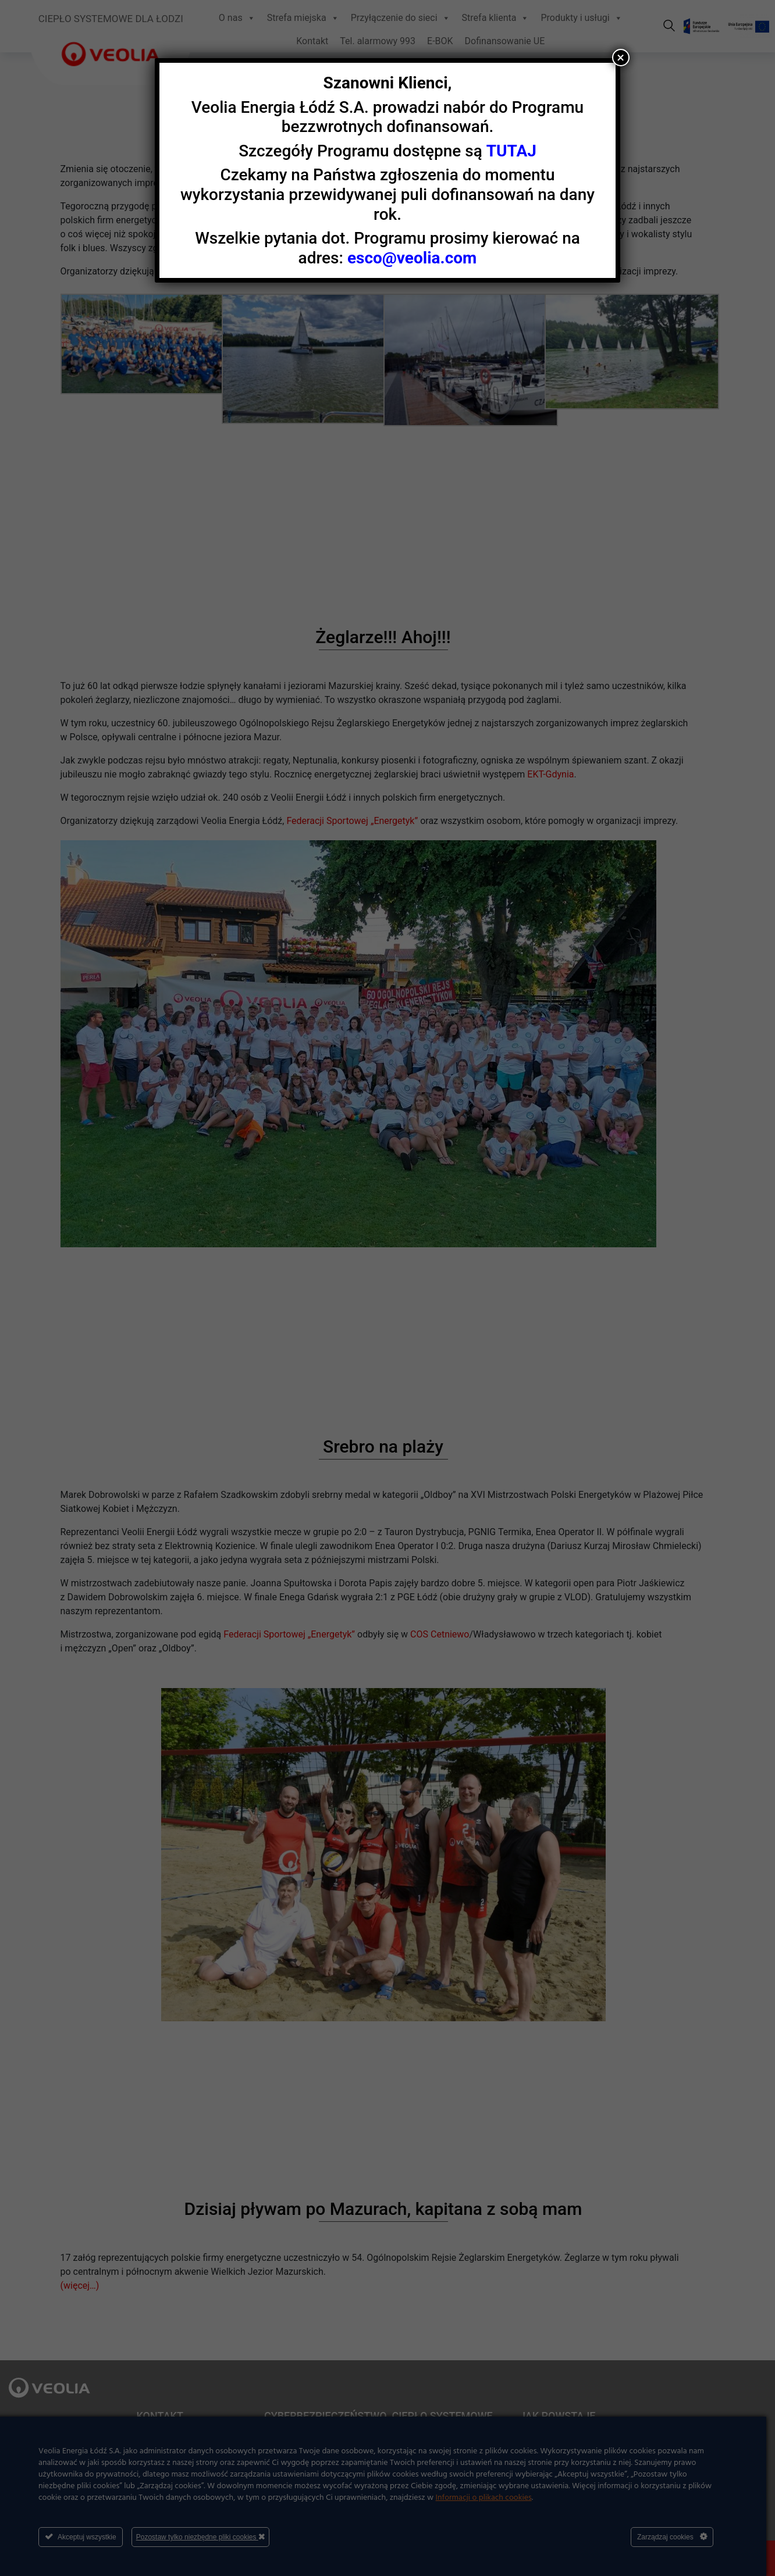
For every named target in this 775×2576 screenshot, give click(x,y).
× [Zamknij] (620, 57)
